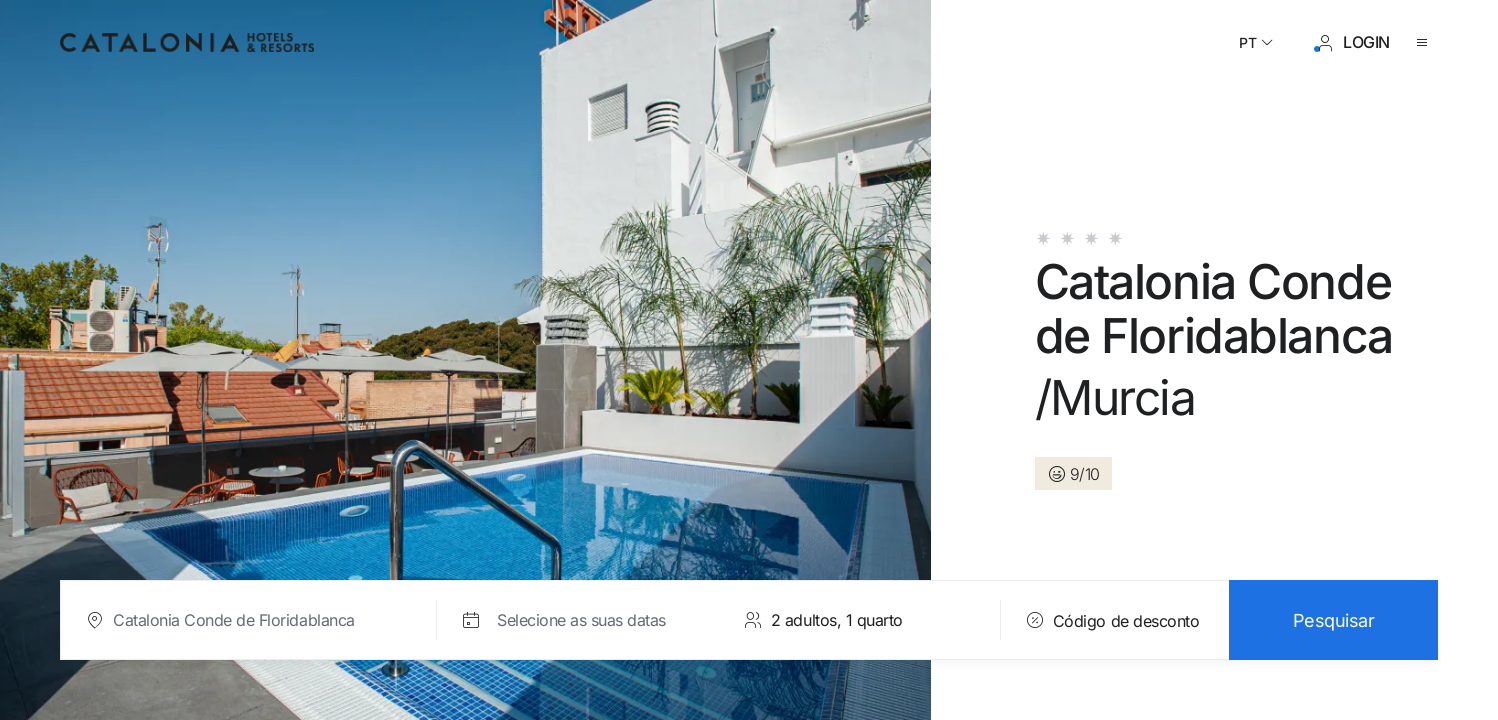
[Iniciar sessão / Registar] (1352, 43)
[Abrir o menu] (1426, 43)
